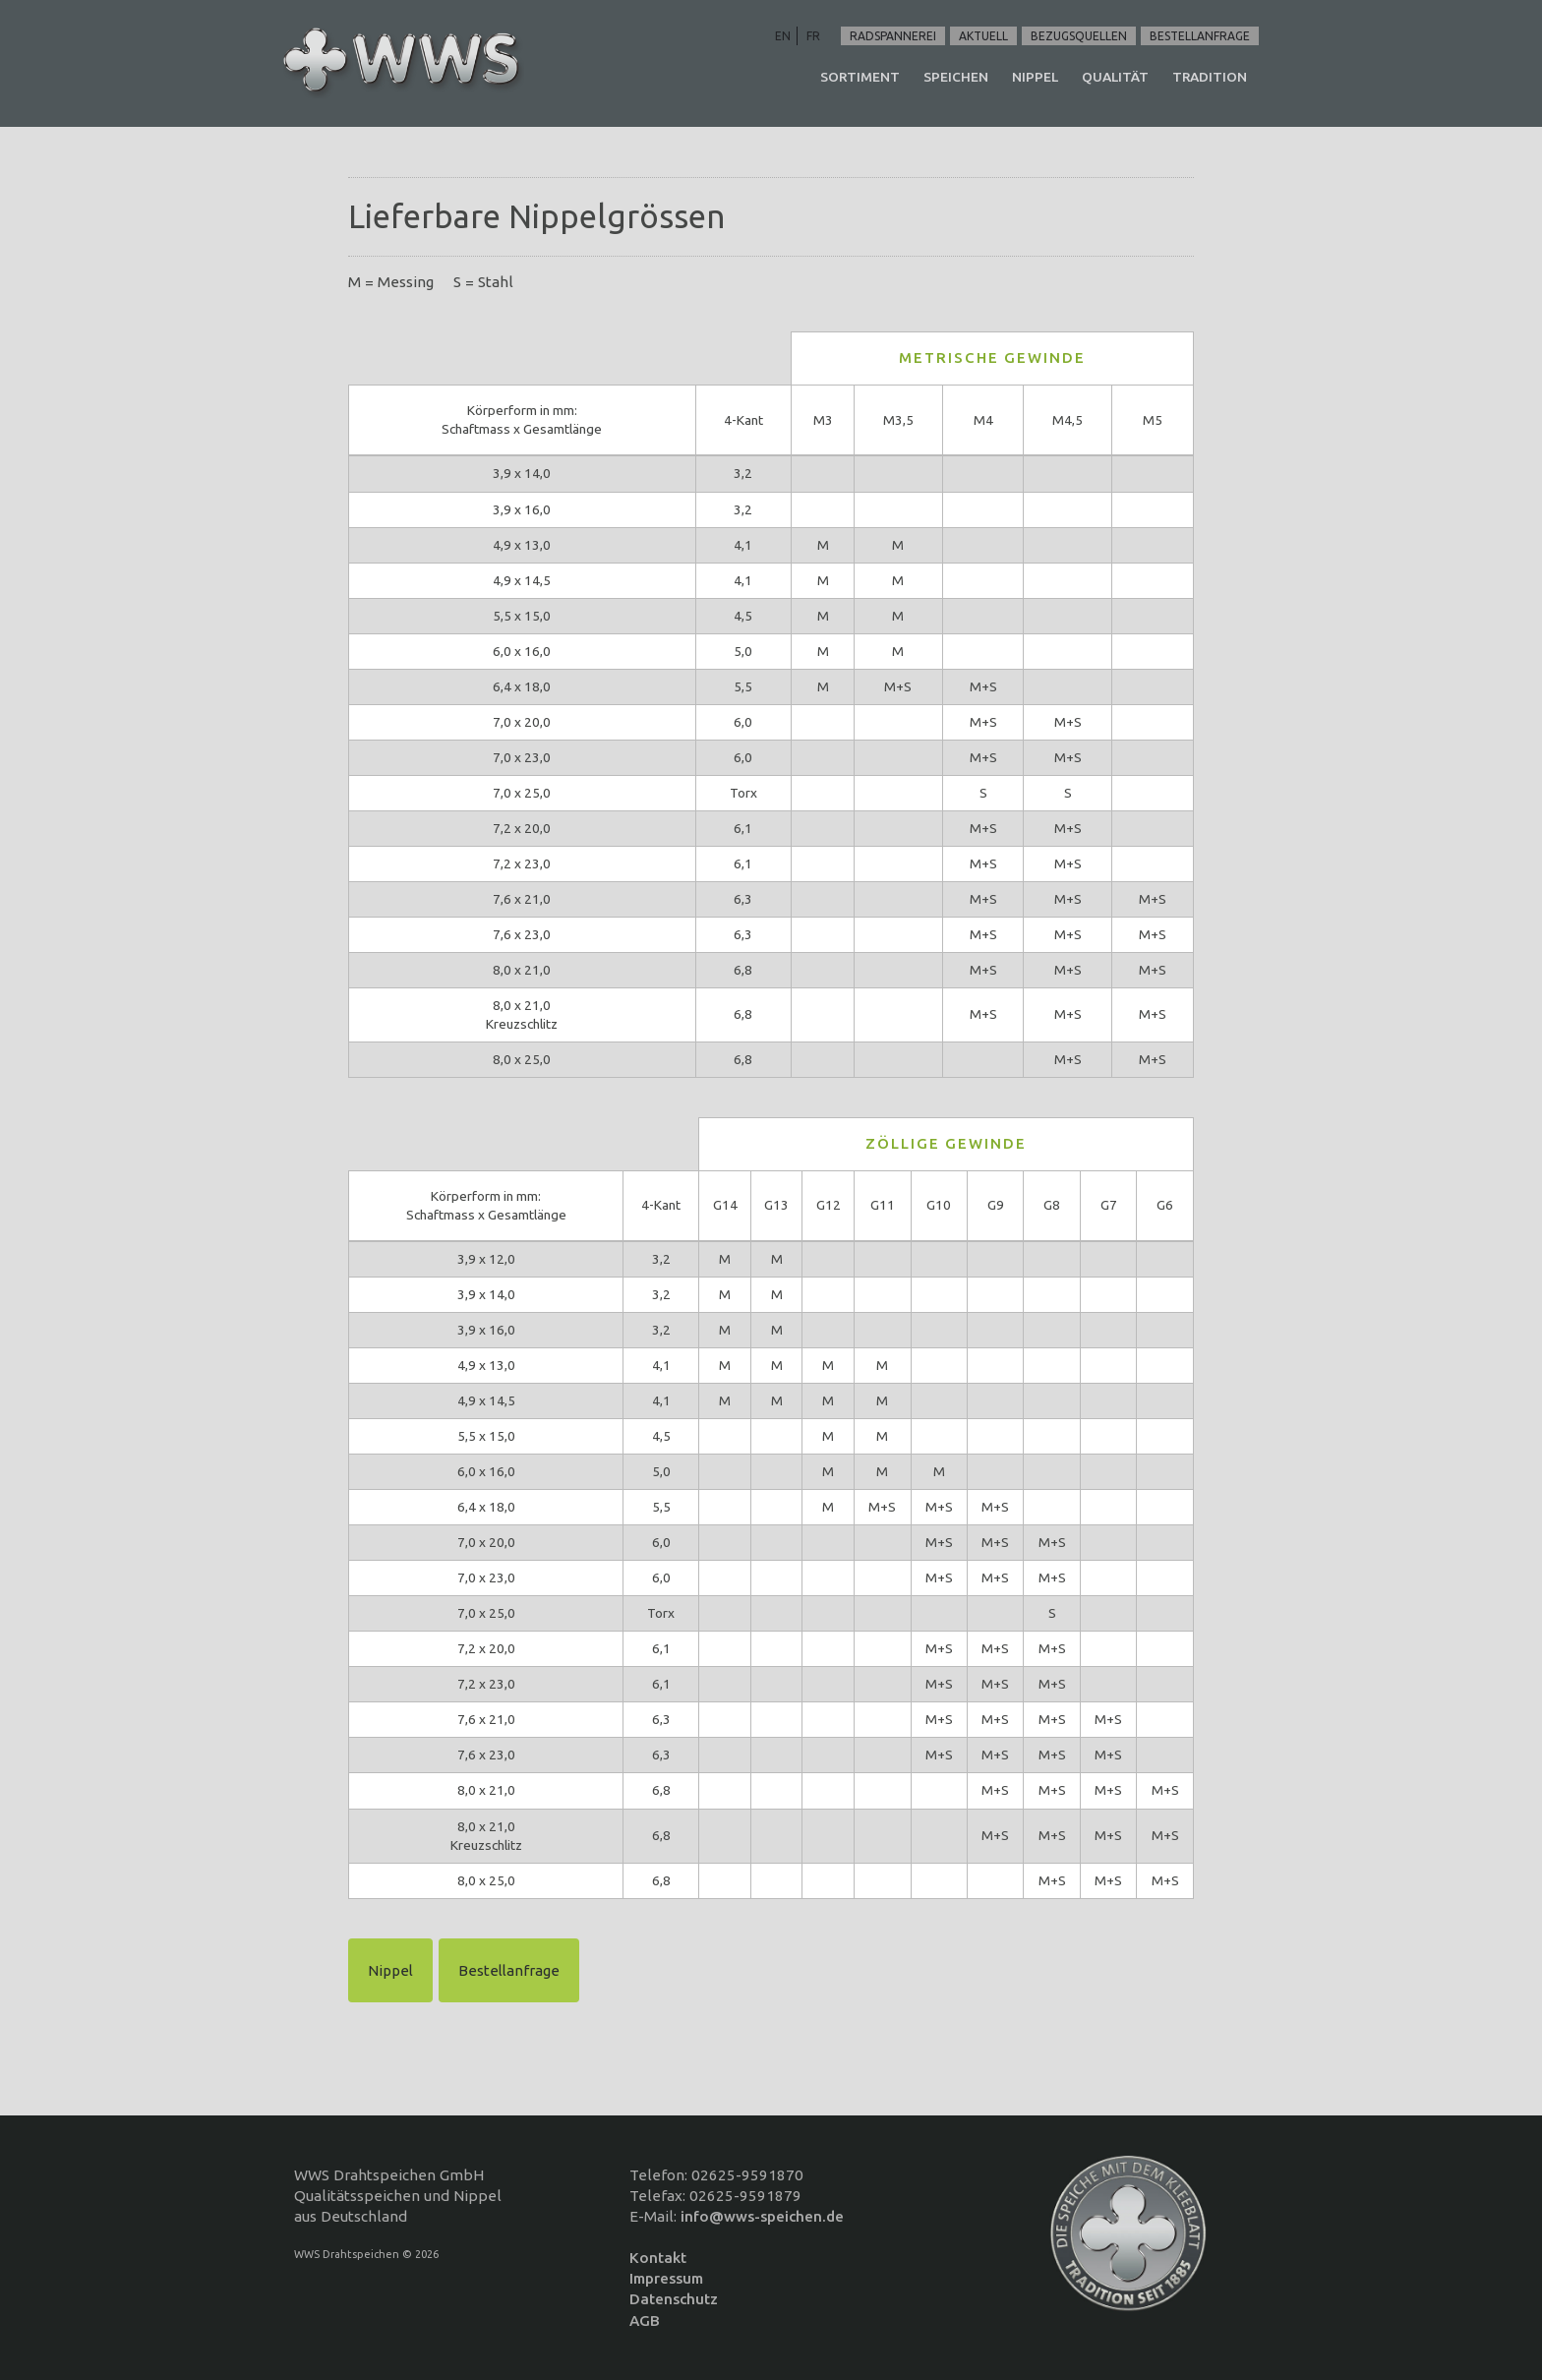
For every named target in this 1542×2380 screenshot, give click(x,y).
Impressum (666, 2278)
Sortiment (860, 77)
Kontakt (657, 2257)
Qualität (1115, 77)
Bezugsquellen (1079, 36)
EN (783, 36)
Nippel (1035, 77)
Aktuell (983, 36)
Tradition (1209, 77)
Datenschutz (673, 2299)
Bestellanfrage (1200, 36)
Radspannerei (893, 36)
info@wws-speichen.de (762, 2216)
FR (813, 36)
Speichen (955, 77)
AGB (644, 2320)
